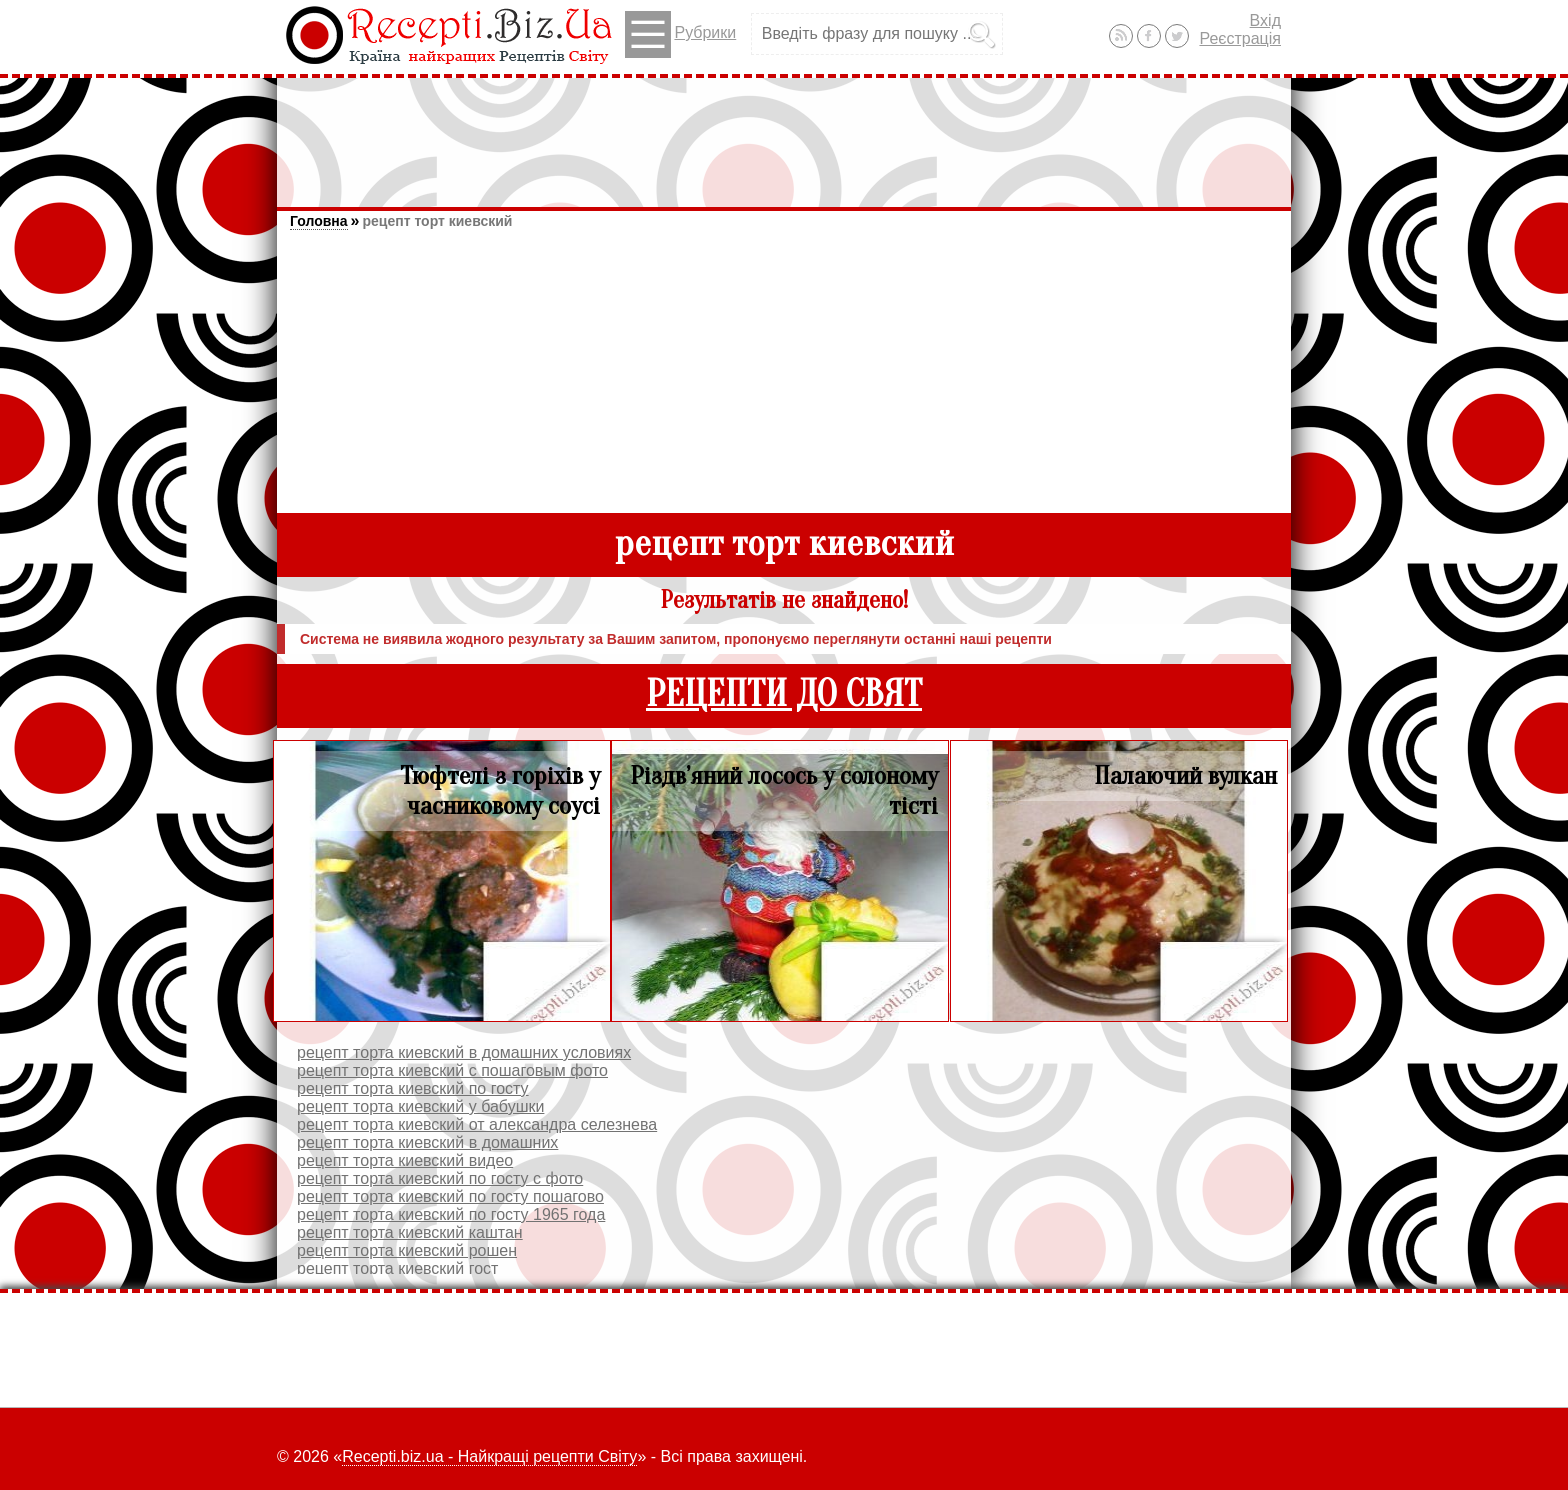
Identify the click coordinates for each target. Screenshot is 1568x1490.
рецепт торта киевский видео (405, 1160)
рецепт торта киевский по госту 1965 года (451, 1214)
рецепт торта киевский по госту (413, 1088)
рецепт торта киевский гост (397, 1268)
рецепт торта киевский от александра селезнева (477, 1124)
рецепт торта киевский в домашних (427, 1142)
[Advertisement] (784, 133)
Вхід (1265, 20)
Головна (319, 221)
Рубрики (680, 34)
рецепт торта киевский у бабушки (420, 1106)
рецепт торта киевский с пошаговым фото (452, 1070)
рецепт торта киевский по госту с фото (440, 1178)
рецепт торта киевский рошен (407, 1250)
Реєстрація (1240, 38)
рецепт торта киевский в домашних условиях (464, 1052)
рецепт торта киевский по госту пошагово (450, 1196)
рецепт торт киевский (437, 221)
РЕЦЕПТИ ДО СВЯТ (784, 694)
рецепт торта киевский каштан (410, 1232)
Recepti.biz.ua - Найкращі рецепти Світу (489, 1456)
